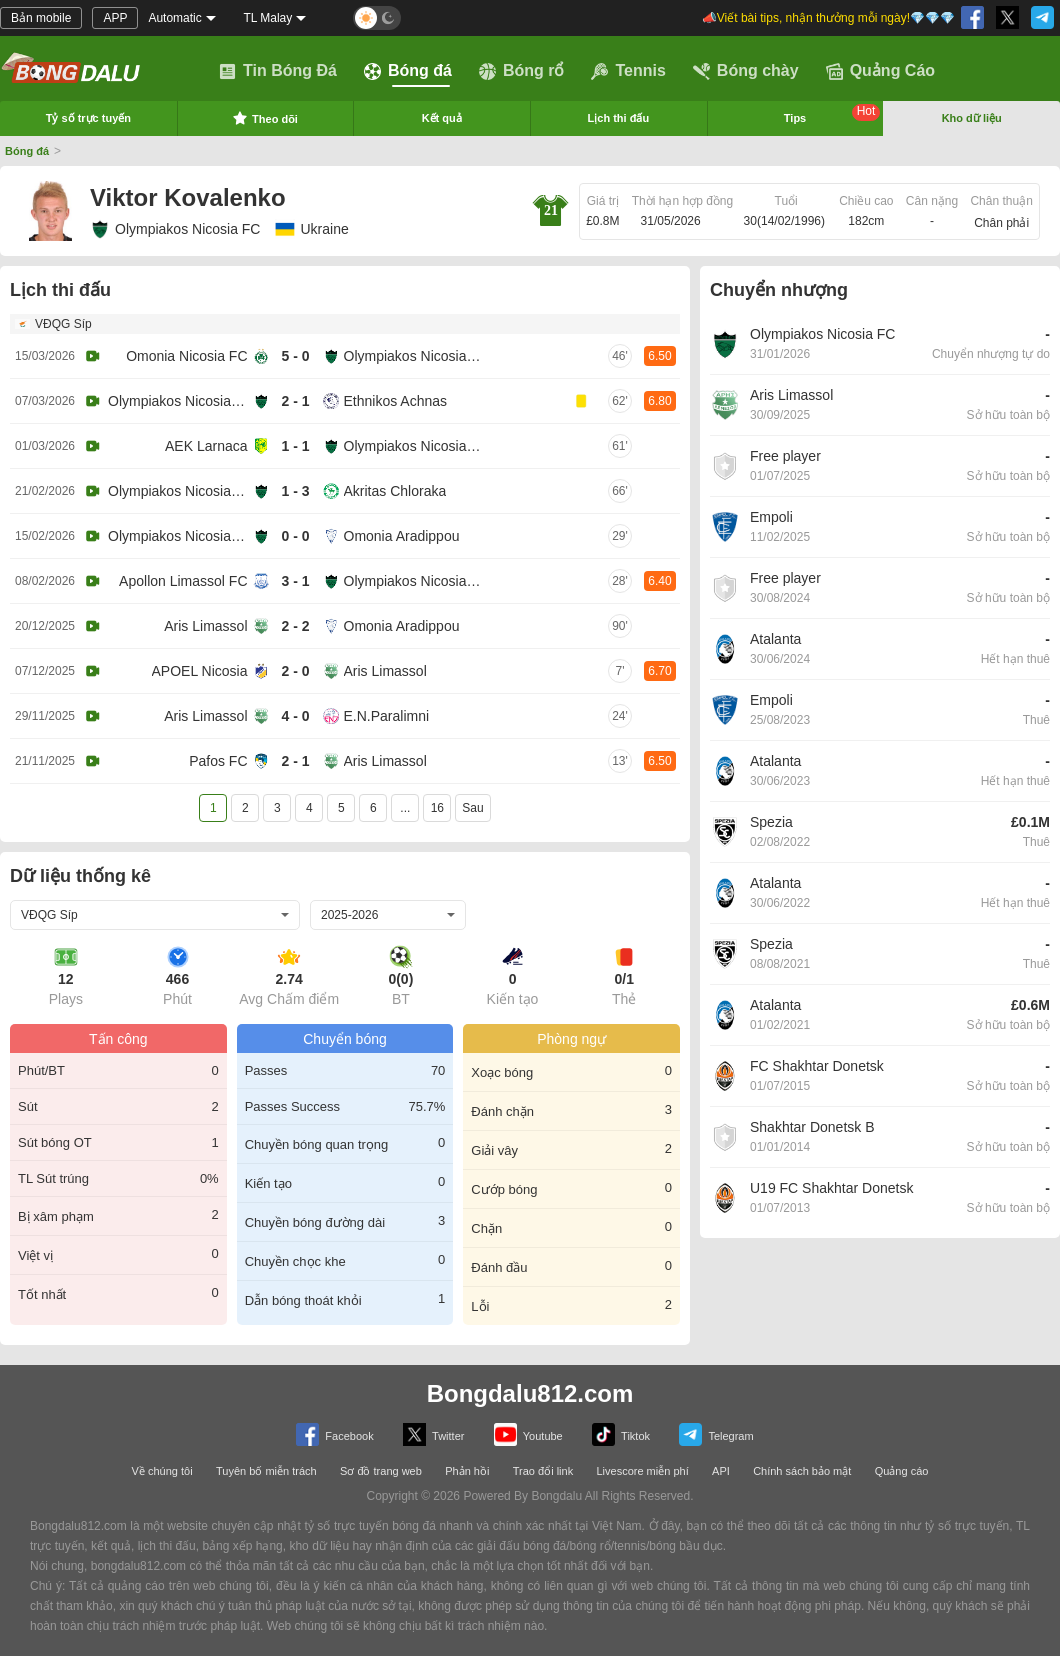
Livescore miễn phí (642, 1471)
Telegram (716, 1434)
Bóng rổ (522, 71)
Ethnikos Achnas (396, 401)
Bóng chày (746, 71)
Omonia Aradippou (402, 536)
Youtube (528, 1434)
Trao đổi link (543, 1471)
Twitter (433, 1434)
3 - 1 (295, 581)
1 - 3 (295, 491)
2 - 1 (295, 401)
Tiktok (621, 1434)
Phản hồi (467, 1471)
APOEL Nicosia (200, 671)
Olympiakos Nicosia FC (175, 229)
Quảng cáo (902, 1471)
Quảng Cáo (880, 71)
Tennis (628, 71)
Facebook (334, 1434)
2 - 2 (295, 626)
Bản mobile (41, 18)
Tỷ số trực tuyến (88, 118)
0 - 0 (295, 536)
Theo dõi (265, 118)
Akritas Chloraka (395, 491)
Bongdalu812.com (530, 1393)
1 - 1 (295, 446)
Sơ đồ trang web (381, 1471)
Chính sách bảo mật (802, 1471)
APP (115, 18)
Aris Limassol (205, 626)
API (721, 1471)
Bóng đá (408, 71)
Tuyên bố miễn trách (266, 1471)
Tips (832, 114)
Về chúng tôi (162, 1471)
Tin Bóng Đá (278, 71)
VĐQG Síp (63, 324)
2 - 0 (295, 671)
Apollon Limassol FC (183, 581)
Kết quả (442, 118)
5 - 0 (295, 356)
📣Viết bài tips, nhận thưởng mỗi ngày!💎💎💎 (828, 18)
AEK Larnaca (206, 446)
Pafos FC (218, 761)
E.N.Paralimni (387, 716)
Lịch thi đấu (619, 118)
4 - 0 (295, 716)
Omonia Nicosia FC (186, 356)
